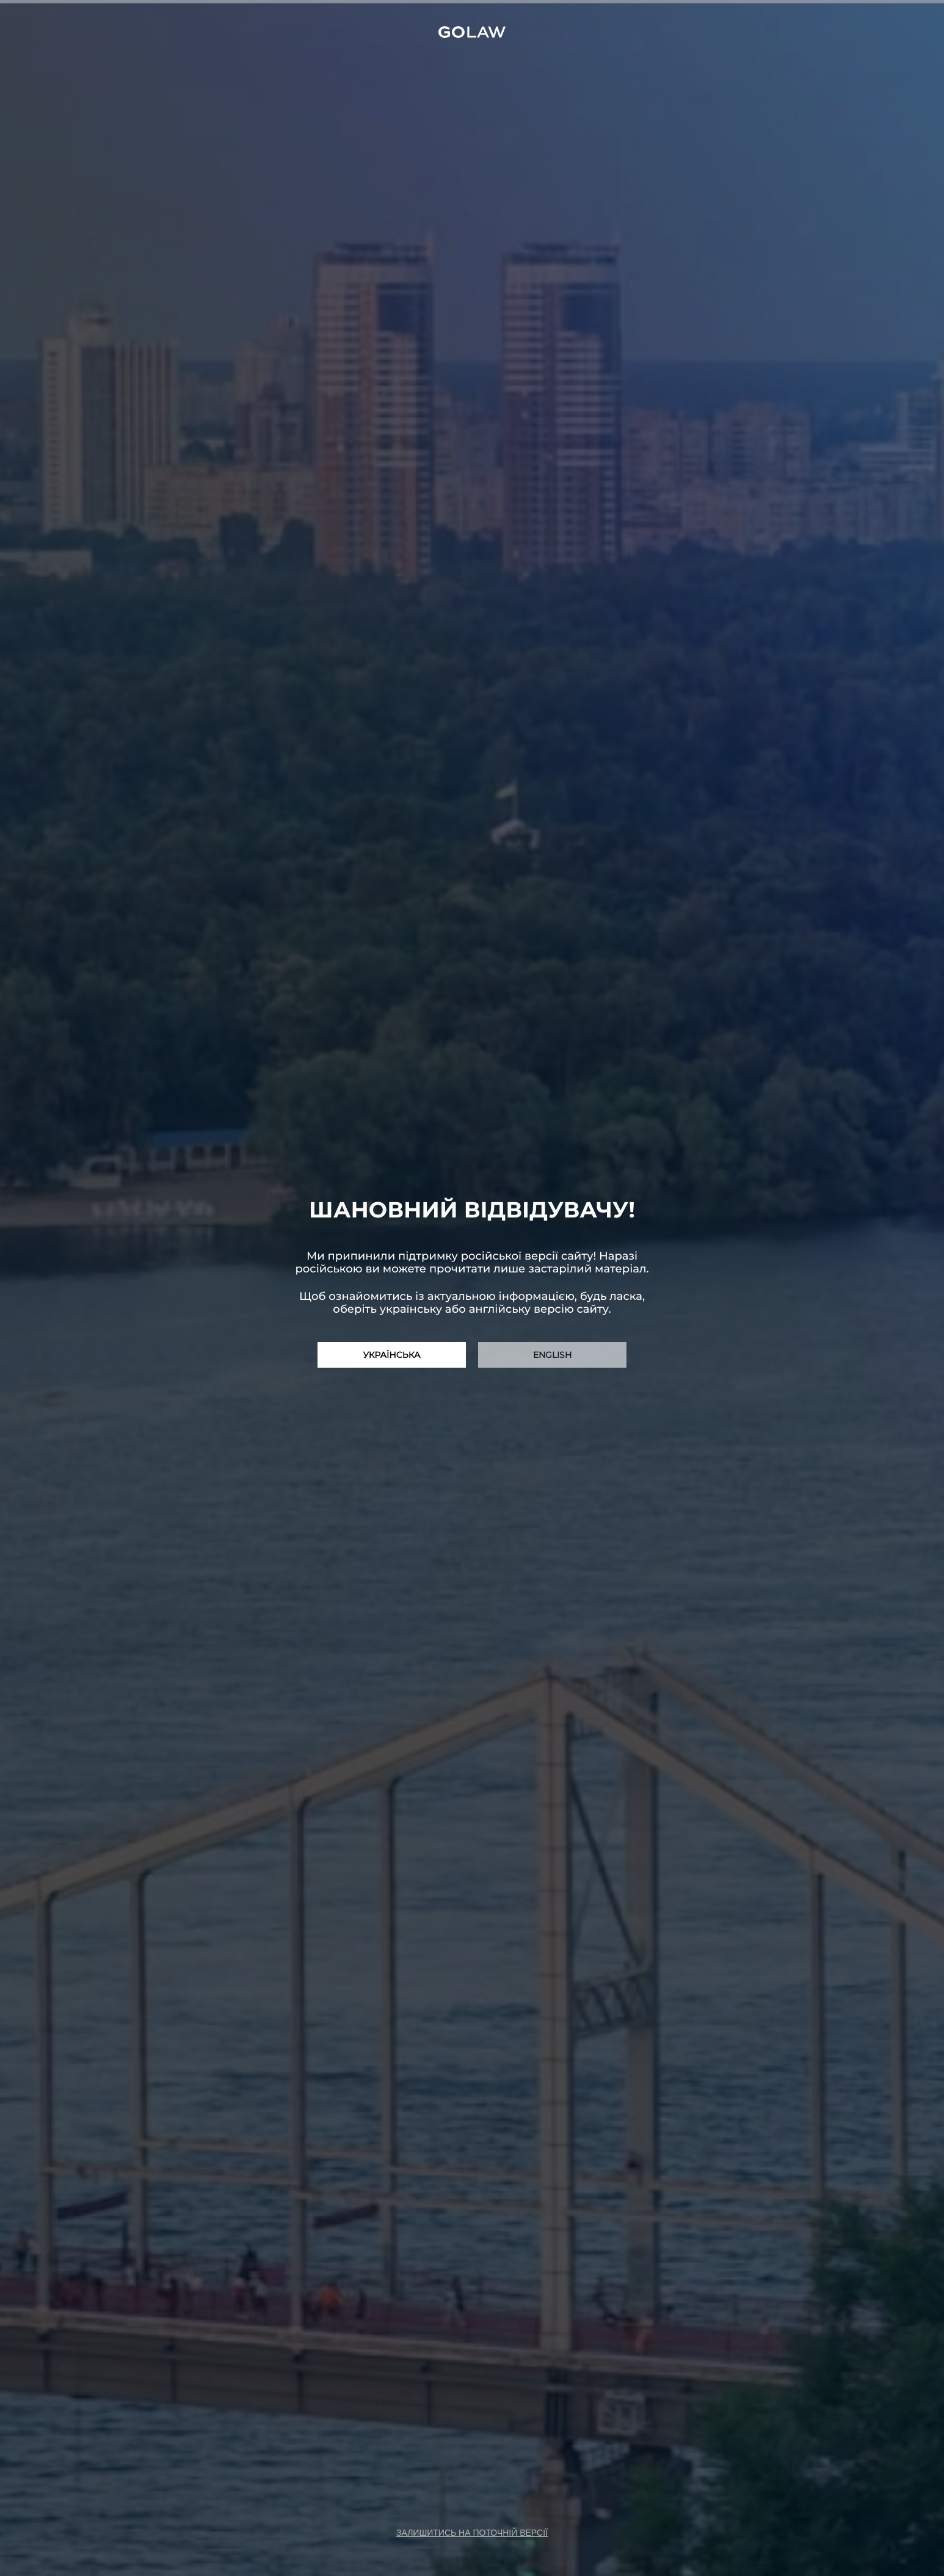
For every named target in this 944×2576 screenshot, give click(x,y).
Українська (392, 1354)
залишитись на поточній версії (472, 2533)
